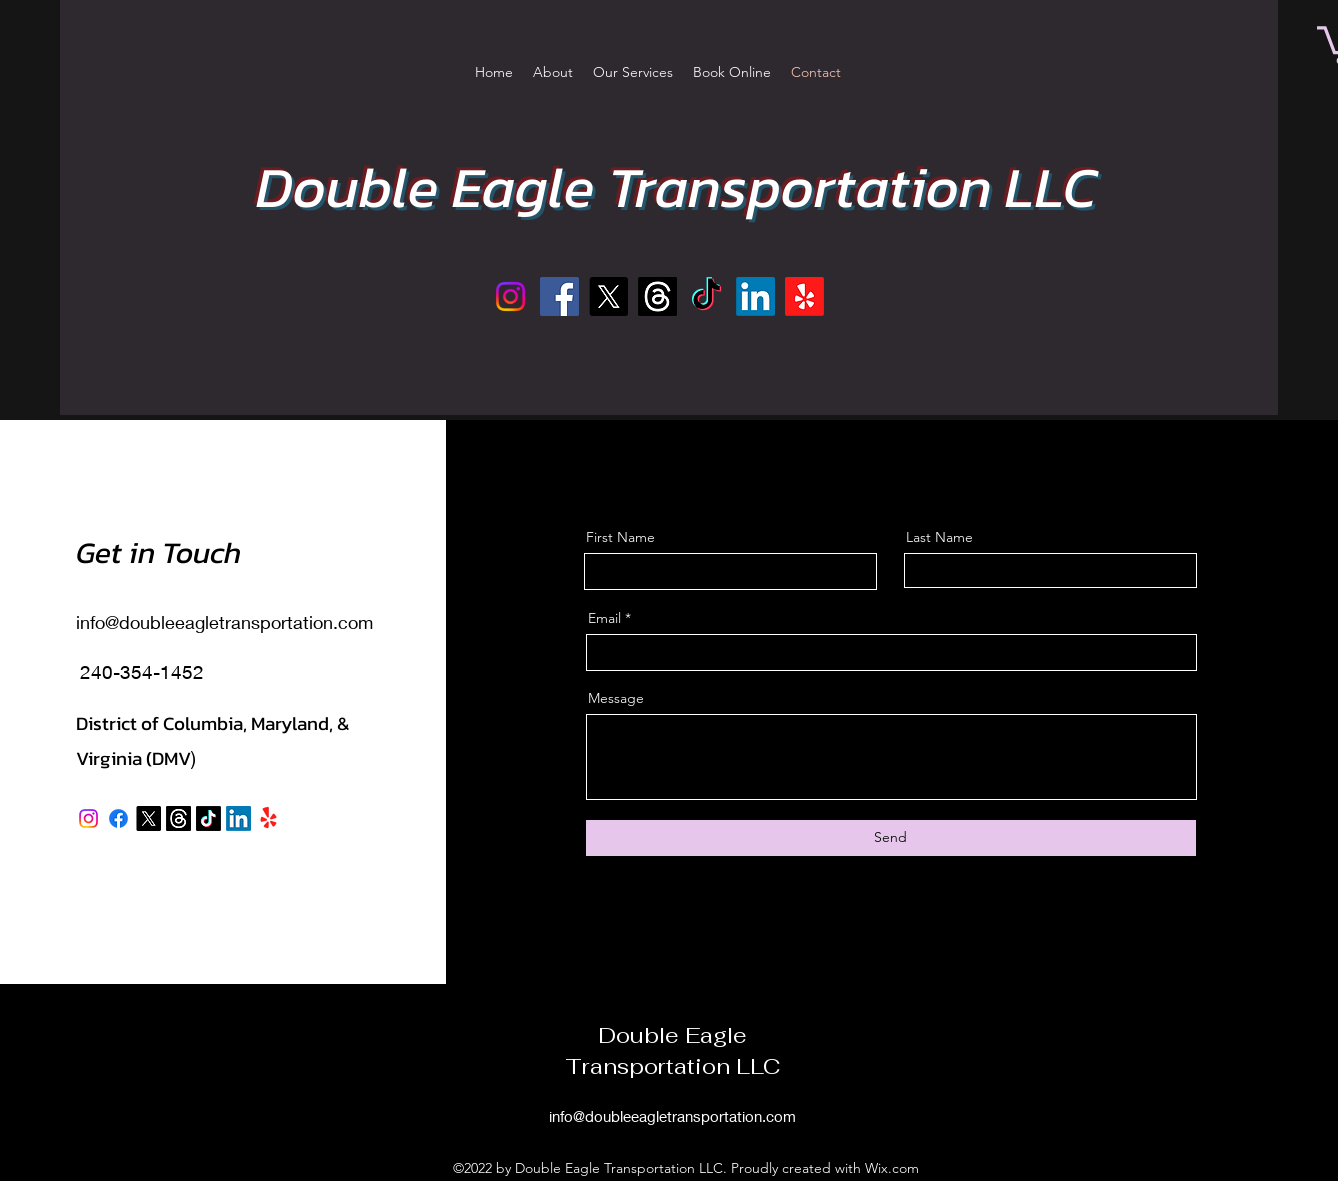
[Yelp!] (804, 296)
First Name (620, 537)
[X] (608, 296)
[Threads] (657, 296)
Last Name (939, 537)
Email (604, 618)
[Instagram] (510, 296)
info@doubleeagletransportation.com (224, 622)
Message (616, 698)
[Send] (891, 838)
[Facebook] (559, 296)
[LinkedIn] (755, 296)
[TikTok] (706, 296)
